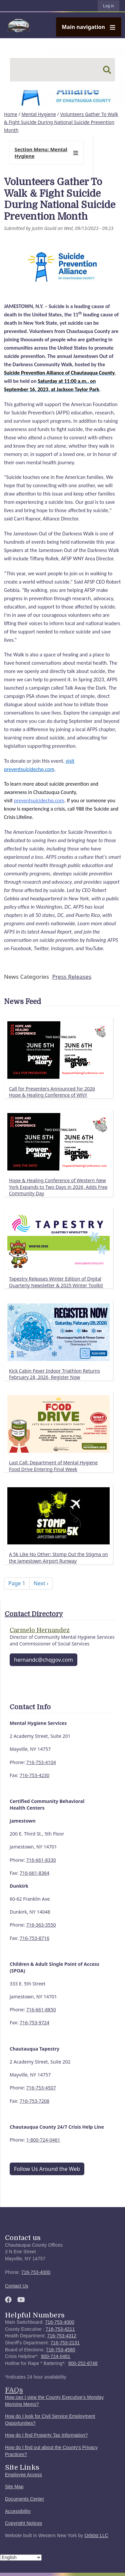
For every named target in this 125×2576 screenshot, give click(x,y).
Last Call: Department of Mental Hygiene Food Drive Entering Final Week (53, 1465)
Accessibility (18, 2511)
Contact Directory (34, 1614)
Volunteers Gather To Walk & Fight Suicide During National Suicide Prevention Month (61, 122)
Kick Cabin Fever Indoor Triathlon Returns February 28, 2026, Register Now (54, 1374)
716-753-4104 (41, 1762)
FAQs (14, 2390)
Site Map (14, 2486)
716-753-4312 (61, 2335)
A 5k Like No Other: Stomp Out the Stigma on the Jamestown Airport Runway (58, 1557)
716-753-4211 (60, 2329)
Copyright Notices (23, 2523)
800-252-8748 (83, 2363)
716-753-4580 (60, 2349)
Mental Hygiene (38, 114)
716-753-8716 (34, 1938)
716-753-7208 (34, 2101)
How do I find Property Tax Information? (46, 2435)
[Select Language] (21, 2557)
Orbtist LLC (96, 2535)
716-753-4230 (34, 1775)
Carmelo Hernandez (40, 1630)
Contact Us (16, 2286)
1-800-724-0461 (43, 2140)
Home (10, 114)
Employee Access (23, 2474)
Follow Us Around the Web (47, 2169)
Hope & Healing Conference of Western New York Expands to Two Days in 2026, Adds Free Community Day (58, 1186)
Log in (108, 6)
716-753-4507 (41, 2087)
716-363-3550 (41, 1925)
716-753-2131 (65, 2342)
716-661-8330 (41, 1860)
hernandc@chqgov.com (43, 1659)
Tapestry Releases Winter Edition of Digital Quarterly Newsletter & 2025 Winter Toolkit (56, 1282)
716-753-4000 (36, 2272)
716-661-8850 (41, 2009)
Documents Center (24, 2499)
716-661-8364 (34, 1873)
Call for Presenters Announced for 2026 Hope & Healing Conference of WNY (52, 1091)
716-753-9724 (34, 2022)
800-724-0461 (55, 2356)
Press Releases (71, 976)
